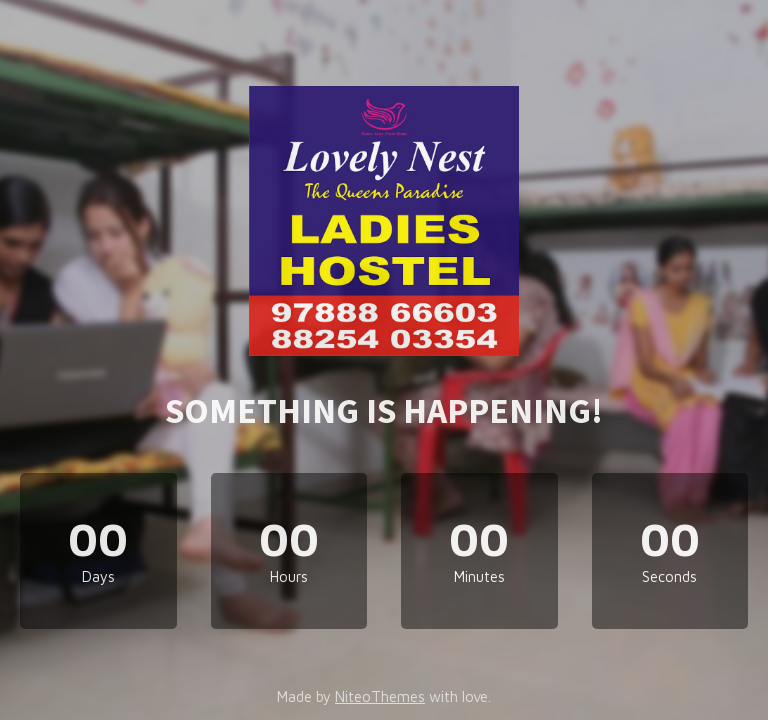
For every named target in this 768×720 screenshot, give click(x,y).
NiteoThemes (380, 696)
